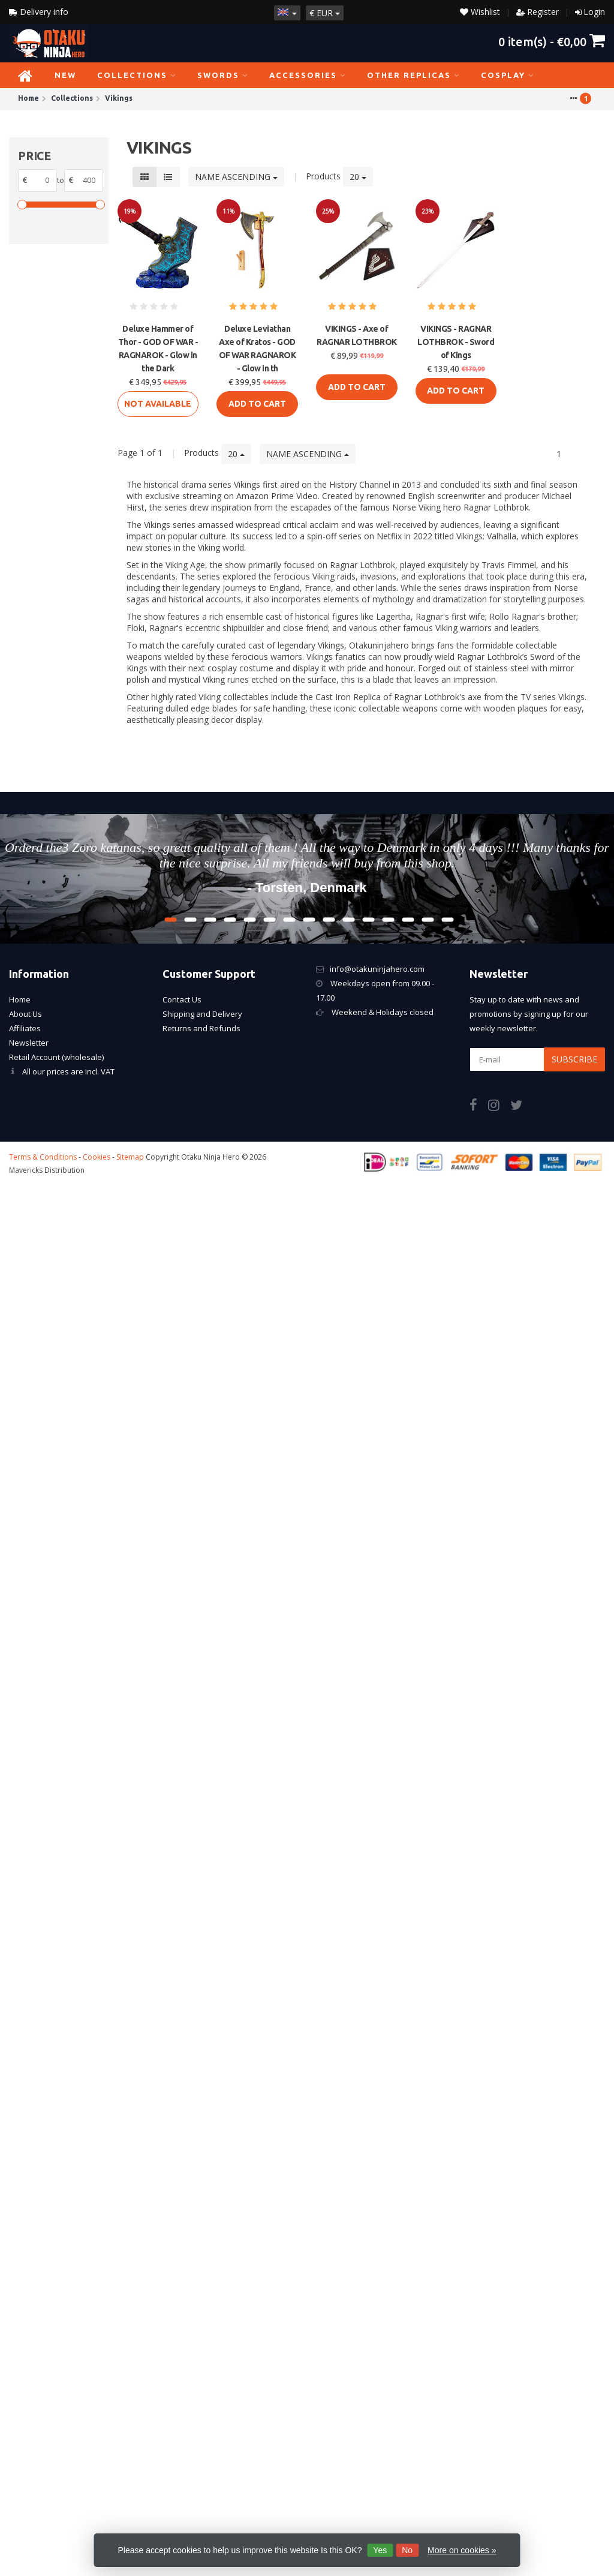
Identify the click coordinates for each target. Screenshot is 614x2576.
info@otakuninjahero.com (377, 968)
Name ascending (236, 176)
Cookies (96, 1157)
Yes (380, 2550)
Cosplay (507, 75)
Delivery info (38, 11)
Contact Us (181, 999)
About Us (25, 1013)
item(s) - (551, 41)
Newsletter (29, 1042)
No (407, 2550)
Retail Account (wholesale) (56, 1057)
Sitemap (130, 1157)
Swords (222, 75)
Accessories (307, 75)
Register (543, 11)
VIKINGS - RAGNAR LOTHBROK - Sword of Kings (455, 342)
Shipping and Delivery (202, 1013)
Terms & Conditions (43, 1157)
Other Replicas (413, 75)
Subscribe (574, 1059)
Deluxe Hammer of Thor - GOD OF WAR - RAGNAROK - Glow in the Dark (158, 348)
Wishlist (480, 11)
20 (358, 176)
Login (594, 11)
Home (20, 999)
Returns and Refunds (201, 1028)
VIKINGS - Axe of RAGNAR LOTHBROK (357, 335)
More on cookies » (462, 2550)
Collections (136, 75)
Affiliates (25, 1028)
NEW (65, 75)
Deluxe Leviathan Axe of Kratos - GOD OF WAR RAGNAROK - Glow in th (257, 348)
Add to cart (257, 404)
